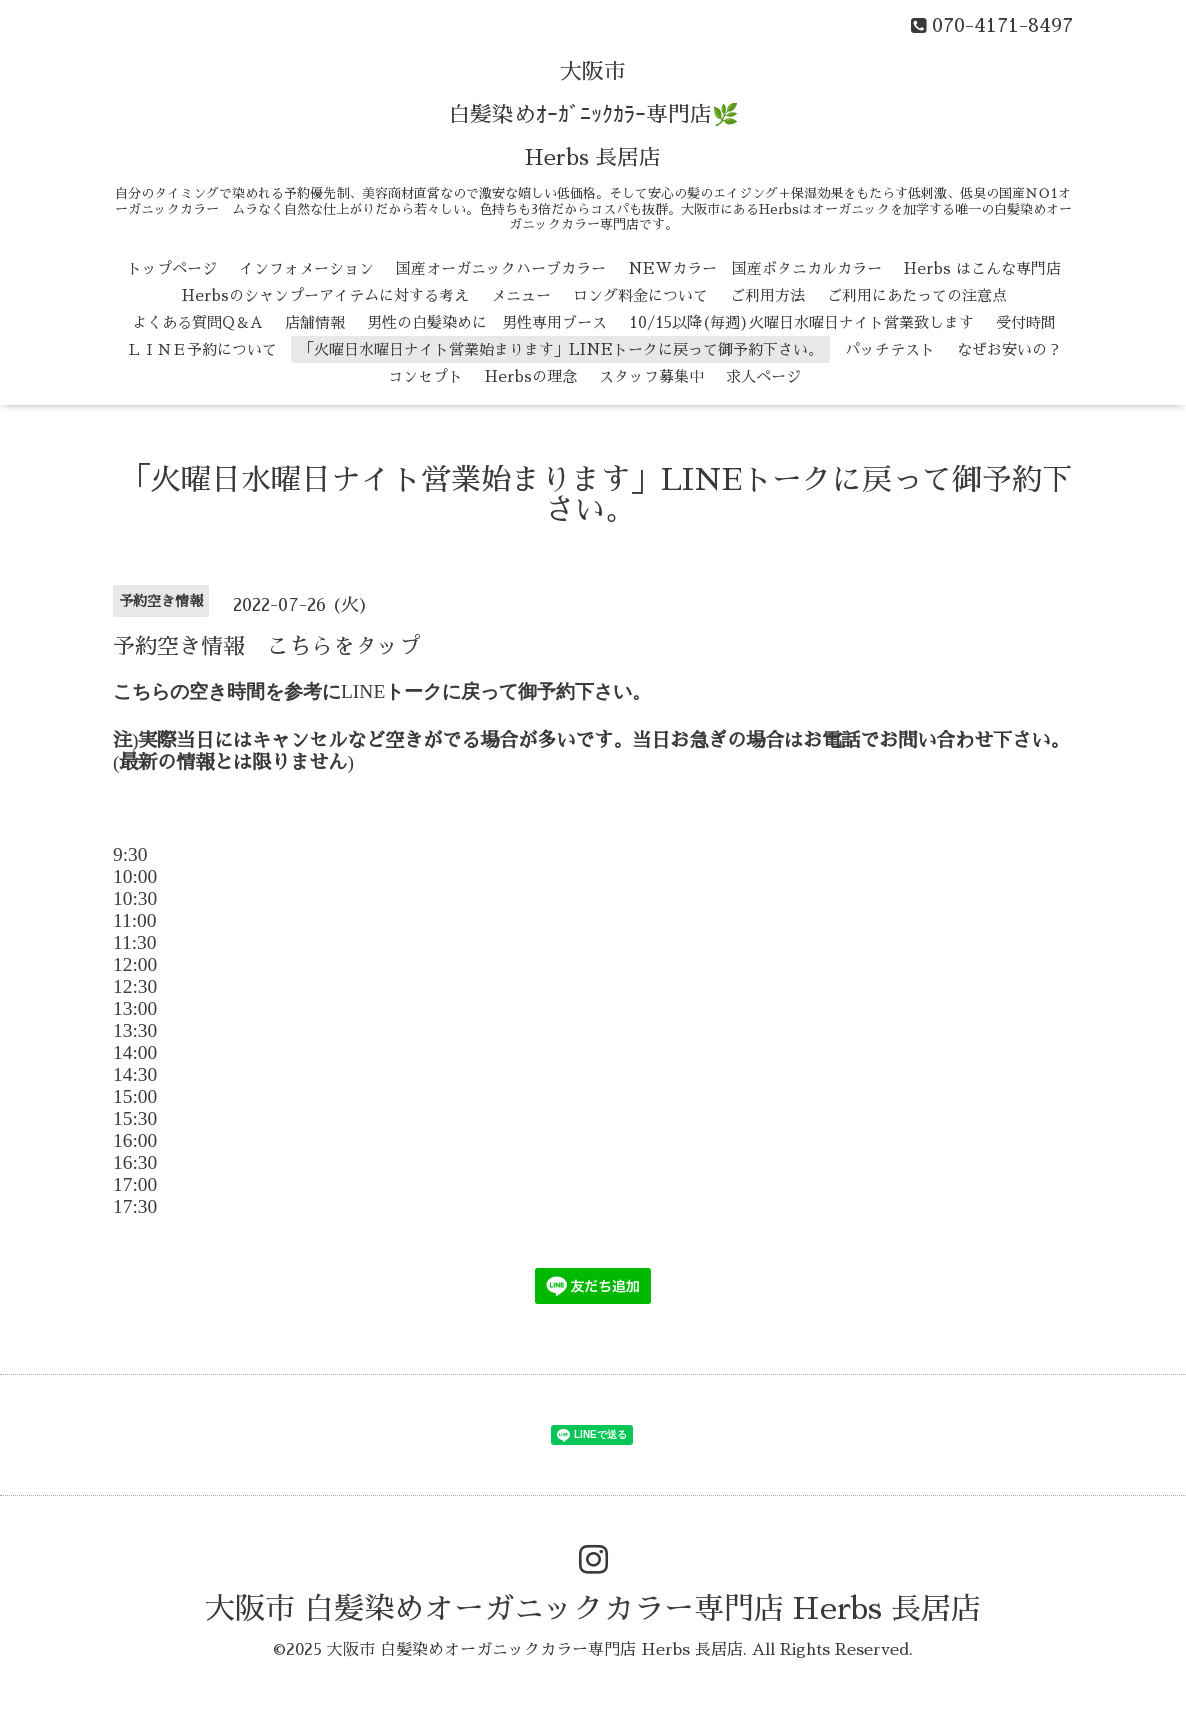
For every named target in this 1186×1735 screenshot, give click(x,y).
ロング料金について (640, 295)
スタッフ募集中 (651, 376)
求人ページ (763, 376)
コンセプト (425, 376)
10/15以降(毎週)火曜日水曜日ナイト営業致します (801, 322)
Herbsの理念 (531, 376)
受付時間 (1026, 322)
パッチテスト (890, 349)
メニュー (521, 295)
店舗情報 (315, 322)
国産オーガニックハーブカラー (501, 268)
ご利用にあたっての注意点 (917, 295)
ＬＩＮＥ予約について (202, 349)
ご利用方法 (767, 295)
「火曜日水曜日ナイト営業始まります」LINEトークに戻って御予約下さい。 (561, 349)
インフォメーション (306, 268)
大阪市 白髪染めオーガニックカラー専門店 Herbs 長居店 (593, 1609)
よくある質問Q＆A (197, 322)
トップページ (172, 268)
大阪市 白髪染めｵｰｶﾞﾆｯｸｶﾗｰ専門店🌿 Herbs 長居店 (593, 115)
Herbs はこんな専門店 (982, 268)
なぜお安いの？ (1009, 349)
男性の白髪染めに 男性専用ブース (487, 322)
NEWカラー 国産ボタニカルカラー (755, 268)
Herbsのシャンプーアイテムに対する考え (325, 295)
